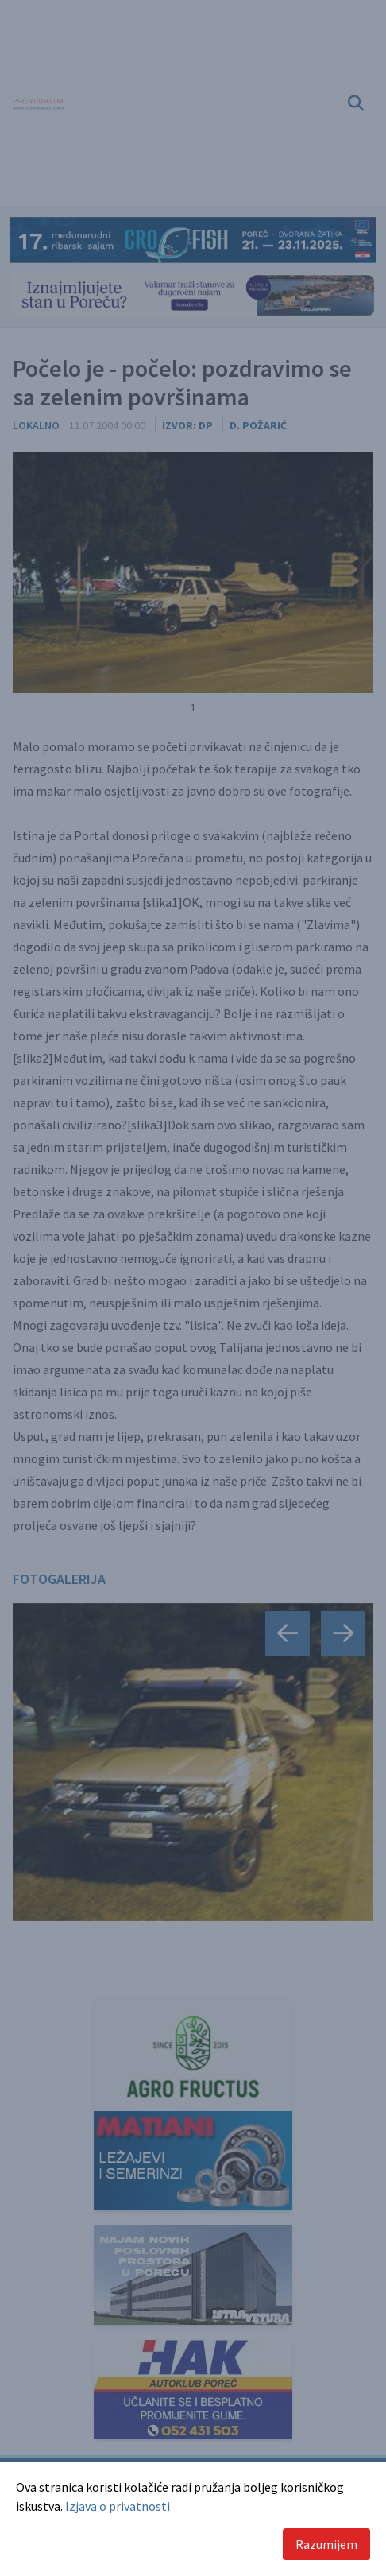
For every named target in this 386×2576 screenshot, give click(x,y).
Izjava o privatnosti (117, 2506)
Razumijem (326, 2544)
